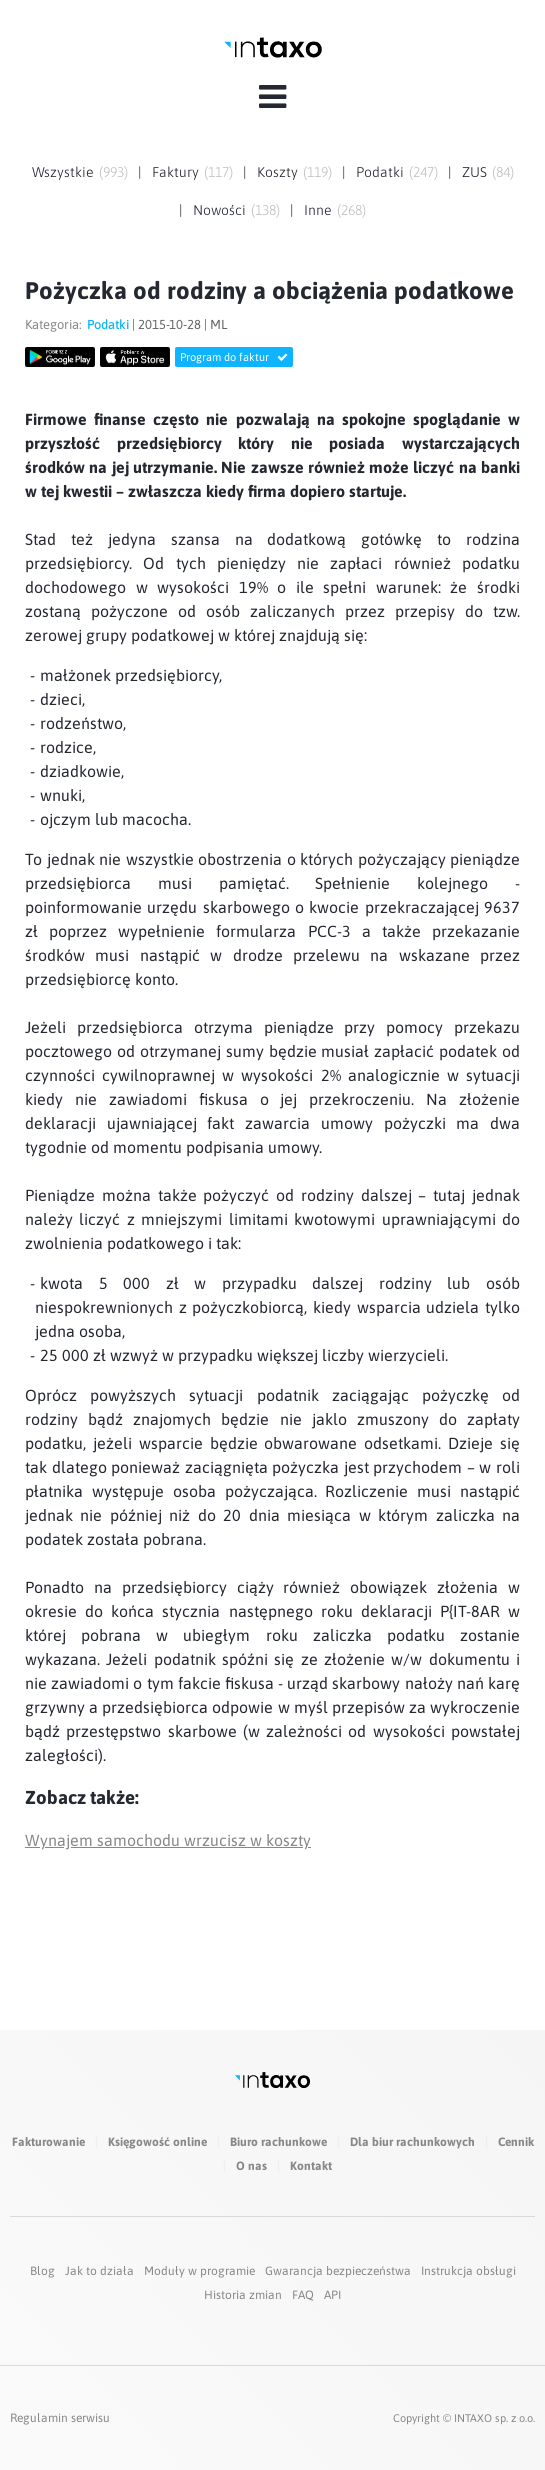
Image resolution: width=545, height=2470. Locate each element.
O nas (251, 2166)
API (332, 2295)
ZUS (474, 172)
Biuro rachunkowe (278, 2142)
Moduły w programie (199, 2271)
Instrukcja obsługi (468, 2271)
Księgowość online (157, 2142)
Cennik (516, 2142)
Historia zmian (243, 2295)
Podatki (380, 172)
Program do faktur (234, 357)
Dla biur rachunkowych (412, 2142)
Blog (42, 2271)
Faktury (175, 172)
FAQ (303, 2295)
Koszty (277, 172)
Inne (318, 210)
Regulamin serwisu (60, 2418)
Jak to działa (99, 2271)
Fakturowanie (48, 2142)
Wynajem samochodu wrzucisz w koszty (168, 1840)
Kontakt (311, 2166)
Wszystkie (63, 172)
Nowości (219, 210)
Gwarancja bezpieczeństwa (338, 2271)
